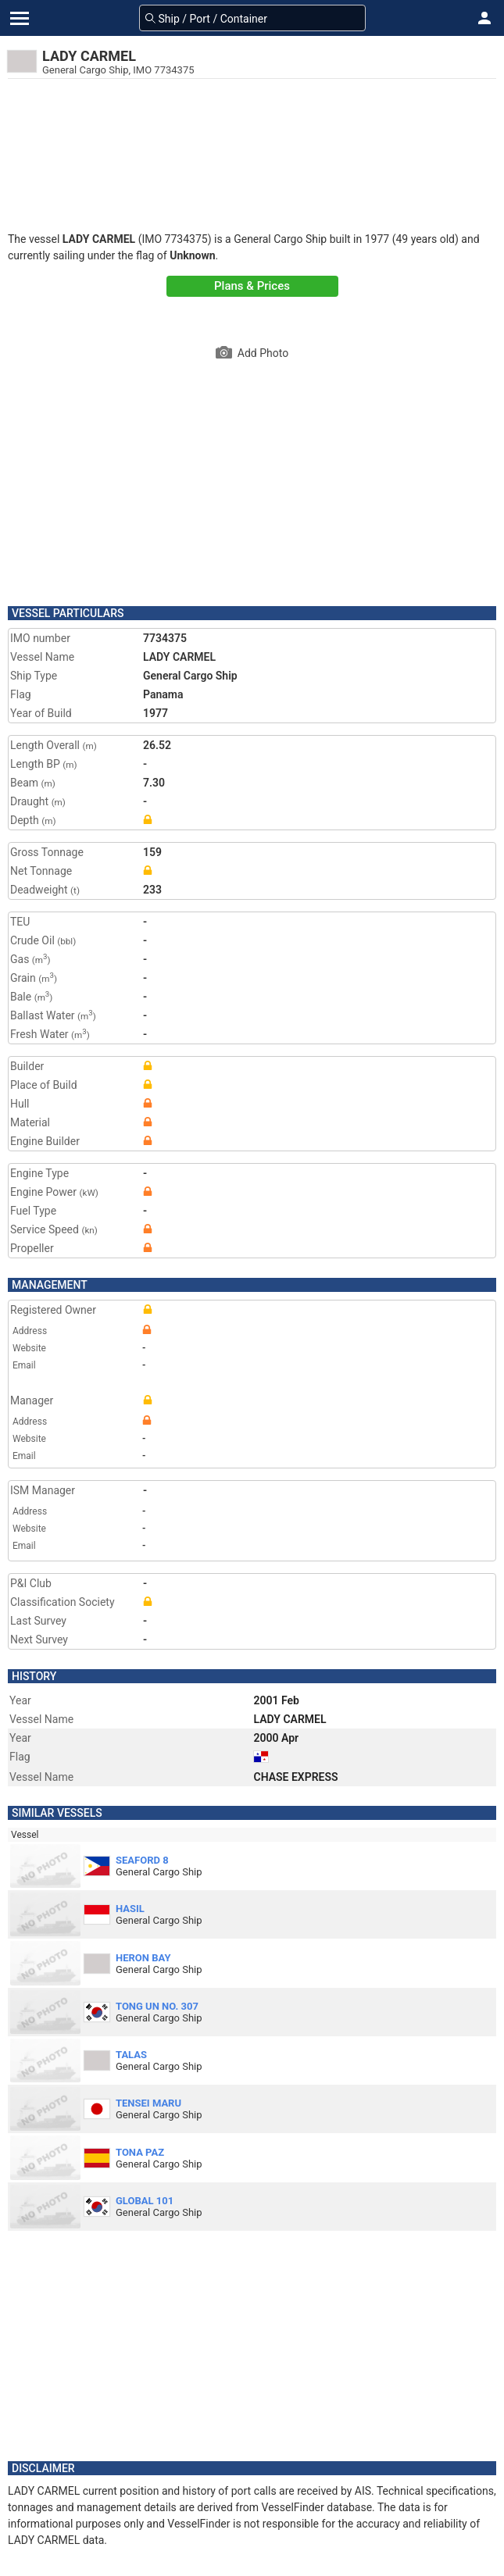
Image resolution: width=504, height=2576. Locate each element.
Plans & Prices (252, 286)
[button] (484, 18)
